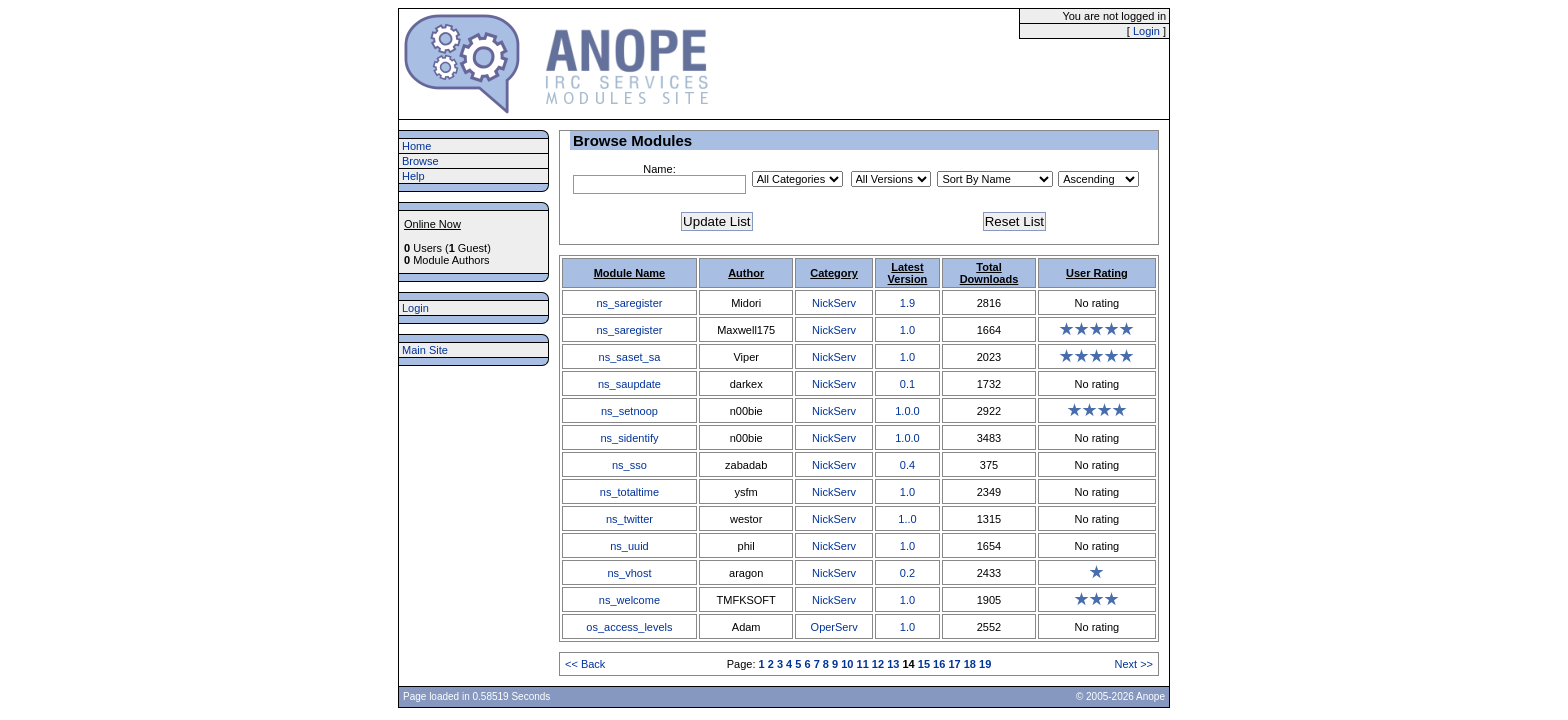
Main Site (425, 350)
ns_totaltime (629, 492)
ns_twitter (629, 519)
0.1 (907, 384)
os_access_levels (629, 627)
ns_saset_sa (630, 357)
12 (878, 664)
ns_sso (629, 465)
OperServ (834, 627)
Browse (420, 161)
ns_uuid (629, 546)
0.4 (907, 465)
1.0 (907, 330)
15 (924, 664)
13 (893, 664)
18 (970, 664)
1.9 (907, 303)
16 (939, 664)
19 (985, 664)
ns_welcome (629, 600)
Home (416, 146)
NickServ (834, 303)
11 (863, 664)
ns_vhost (629, 573)
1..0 (907, 519)
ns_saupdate (629, 384)
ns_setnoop (629, 411)
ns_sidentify (629, 438)
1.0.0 (907, 411)
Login (1146, 31)
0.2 (907, 573)
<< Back (585, 664)
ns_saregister (629, 303)
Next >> (1133, 664)
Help (413, 176)
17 (954, 664)
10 (847, 664)
